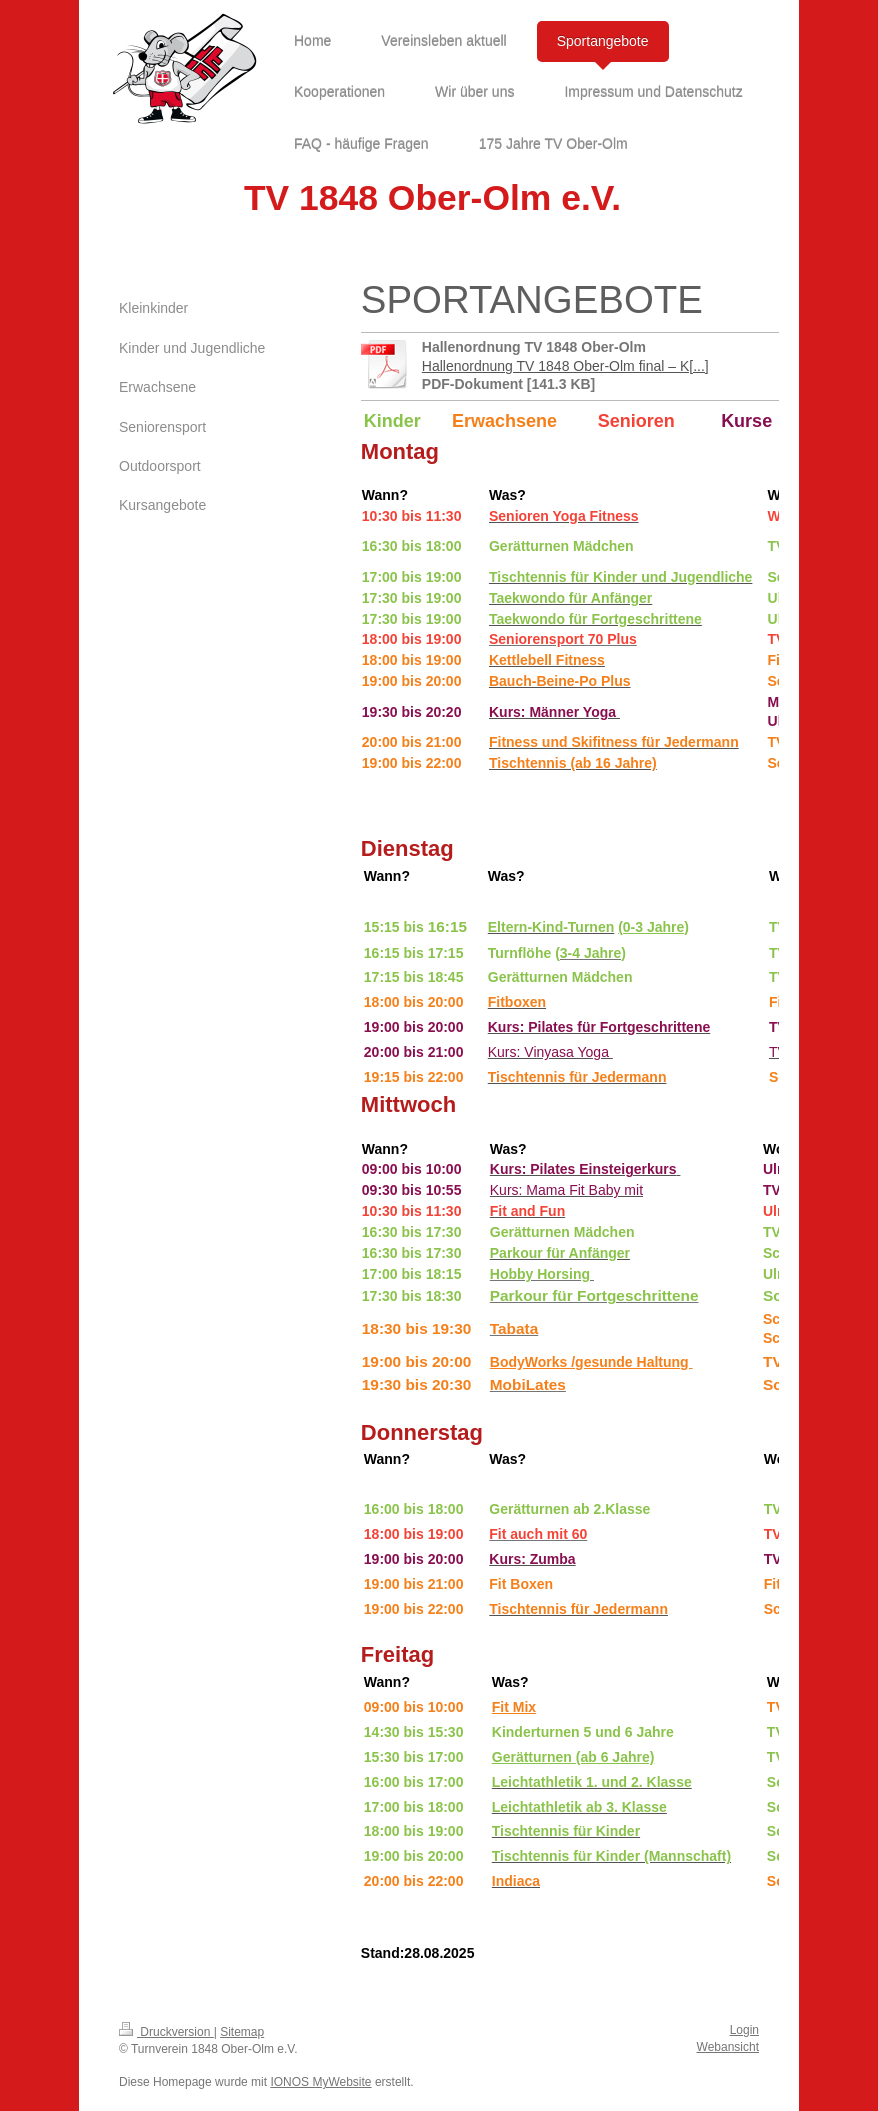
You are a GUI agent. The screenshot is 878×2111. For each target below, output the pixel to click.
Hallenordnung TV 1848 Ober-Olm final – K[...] (565, 366)
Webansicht (728, 2047)
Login (744, 2030)
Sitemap (242, 2032)
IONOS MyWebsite (320, 2082)
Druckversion (166, 2032)
